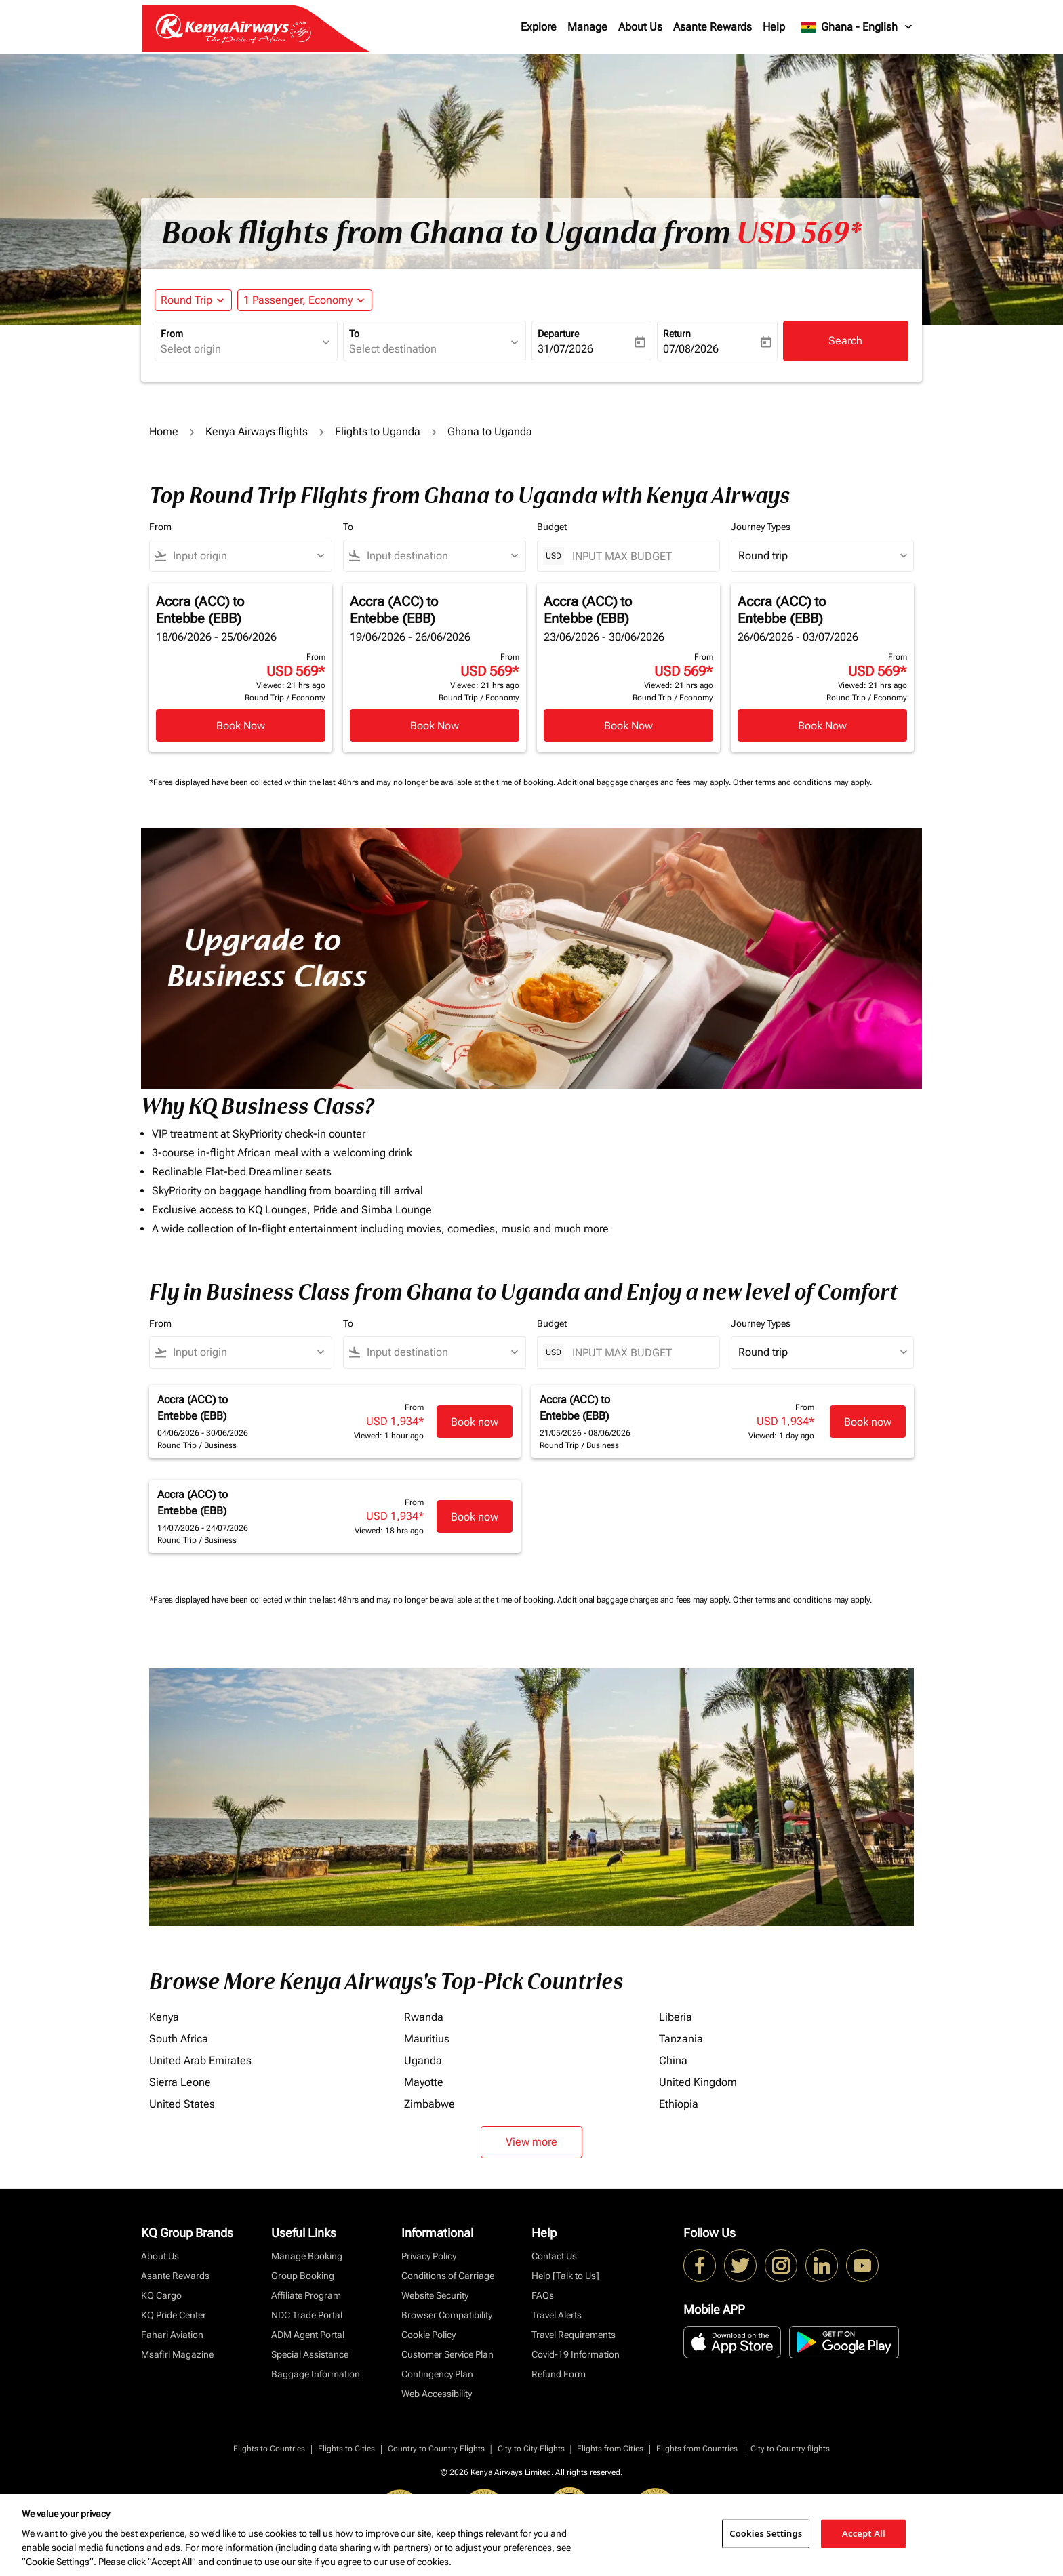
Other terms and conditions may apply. (802, 782)
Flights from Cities (610, 2448)
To (354, 333)
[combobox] (239, 349)
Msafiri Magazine (177, 2354)
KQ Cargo (161, 2295)
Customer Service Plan (447, 2354)
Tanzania (681, 2038)
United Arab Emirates (200, 2060)
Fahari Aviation (172, 2334)
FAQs (543, 2295)
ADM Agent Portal (307, 2334)
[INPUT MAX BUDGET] (639, 556)
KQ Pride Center (173, 2315)
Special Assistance (309, 2354)
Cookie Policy (428, 2334)
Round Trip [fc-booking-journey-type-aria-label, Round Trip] (186, 300)
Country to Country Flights (436, 2448)
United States (182, 2103)
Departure (558, 333)
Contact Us (554, 2256)
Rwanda (423, 2017)
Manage (587, 26)
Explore (539, 26)
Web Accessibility (436, 2393)
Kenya (164, 2017)
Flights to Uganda (377, 431)
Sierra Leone (180, 2082)
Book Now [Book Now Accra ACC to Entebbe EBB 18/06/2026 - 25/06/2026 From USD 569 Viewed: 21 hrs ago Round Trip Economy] (240, 725)
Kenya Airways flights (256, 431)
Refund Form (559, 2374)
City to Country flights (790, 2448)
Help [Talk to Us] (565, 2275)
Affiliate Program (306, 2295)
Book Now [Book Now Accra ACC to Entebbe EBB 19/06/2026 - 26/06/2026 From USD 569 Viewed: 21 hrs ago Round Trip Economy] (434, 725)
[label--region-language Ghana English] (857, 27)
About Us (640, 26)
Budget (552, 526)
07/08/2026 (691, 348)
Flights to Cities (346, 2448)
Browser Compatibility (446, 2315)
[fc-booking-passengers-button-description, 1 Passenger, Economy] (298, 300)
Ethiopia (678, 2103)
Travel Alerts (557, 2315)
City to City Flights (531, 2448)
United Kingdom (698, 2082)
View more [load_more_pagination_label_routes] (531, 2141)
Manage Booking (306, 2256)
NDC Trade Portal (306, 2315)
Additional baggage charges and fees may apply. (645, 782)
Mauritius (426, 2038)
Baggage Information (315, 2374)
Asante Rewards (712, 26)
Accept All (863, 2533)
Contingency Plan (437, 2374)
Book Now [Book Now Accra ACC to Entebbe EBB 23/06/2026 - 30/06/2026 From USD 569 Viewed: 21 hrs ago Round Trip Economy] (628, 725)
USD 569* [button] (799, 233)
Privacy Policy (428, 2256)
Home (163, 431)
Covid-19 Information (576, 2354)
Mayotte (423, 2082)
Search (845, 340)
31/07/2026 (565, 348)
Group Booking (302, 2275)
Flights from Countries (697, 2448)
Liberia (675, 2017)
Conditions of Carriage (447, 2275)
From (172, 333)
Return (677, 333)
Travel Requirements (574, 2334)
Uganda (423, 2060)
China (673, 2060)
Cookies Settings (765, 2533)
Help (774, 26)
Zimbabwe (429, 2103)
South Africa (178, 2038)
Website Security (434, 2295)
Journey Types (760, 526)
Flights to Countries (269, 2448)
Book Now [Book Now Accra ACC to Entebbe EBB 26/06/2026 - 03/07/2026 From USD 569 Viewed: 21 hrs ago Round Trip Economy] (822, 725)
